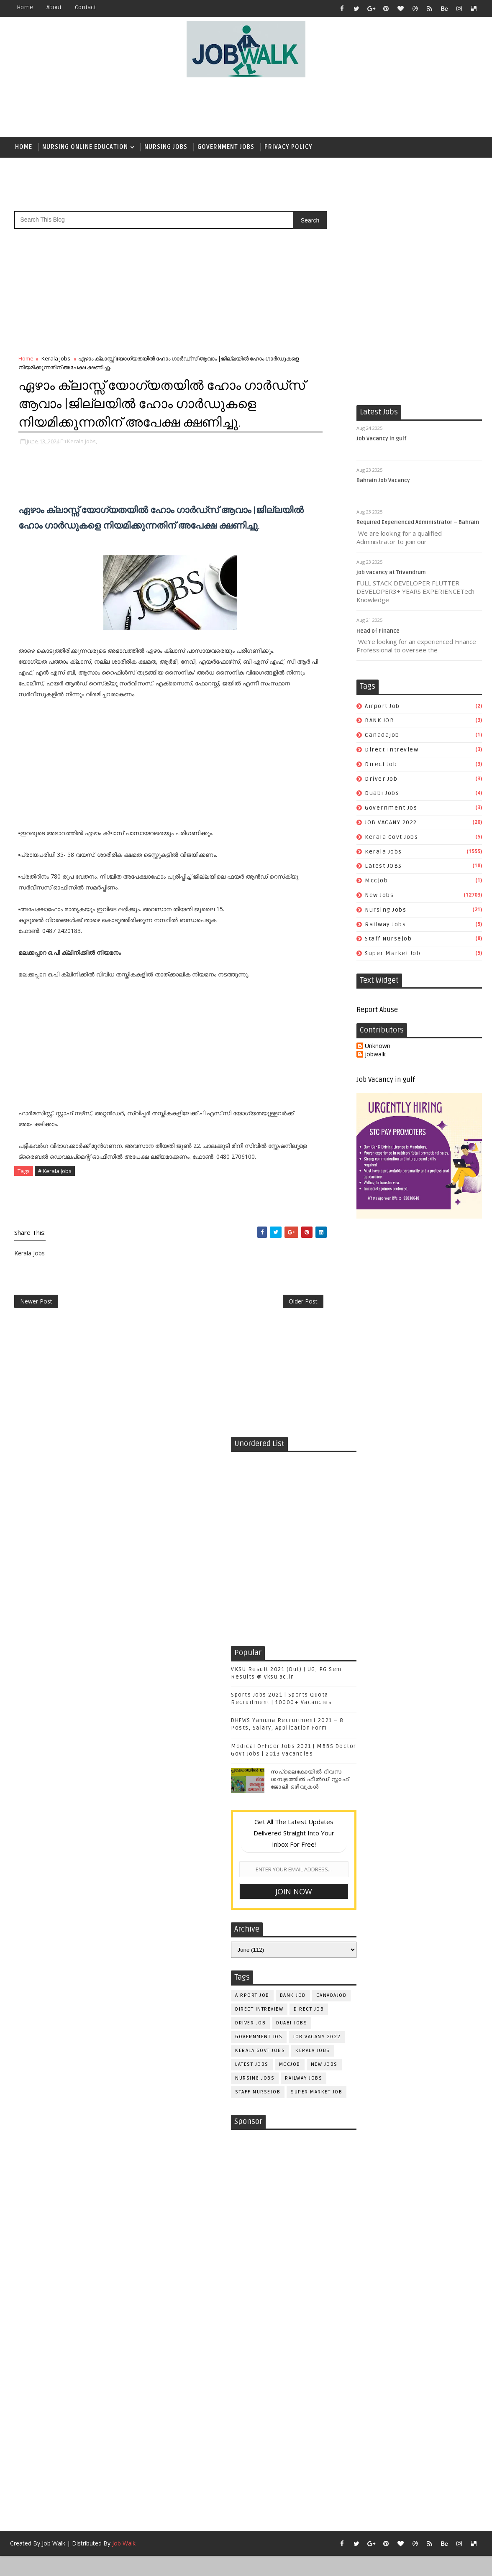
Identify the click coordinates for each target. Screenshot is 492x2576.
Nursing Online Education (85, 147)
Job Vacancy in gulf (381, 439)
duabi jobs (382, 793)
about (54, 7)
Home (25, 7)
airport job (382, 706)
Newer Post (36, 1320)
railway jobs (385, 924)
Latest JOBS (383, 866)
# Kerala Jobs (55, 1189)
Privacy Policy (288, 147)
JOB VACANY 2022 (391, 822)
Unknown (377, 1046)
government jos (391, 808)
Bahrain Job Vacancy (383, 481)
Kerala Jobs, (82, 460)
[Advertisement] (246, 107)
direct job (381, 764)
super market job (392, 954)
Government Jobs (225, 147)
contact (85, 7)
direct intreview (391, 750)
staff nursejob (388, 939)
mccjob (376, 881)
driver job (381, 779)
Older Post (291, 1320)
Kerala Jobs (383, 852)
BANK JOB (379, 721)
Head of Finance (378, 631)
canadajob (382, 735)
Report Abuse (377, 1011)
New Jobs (379, 895)
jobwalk (375, 1055)
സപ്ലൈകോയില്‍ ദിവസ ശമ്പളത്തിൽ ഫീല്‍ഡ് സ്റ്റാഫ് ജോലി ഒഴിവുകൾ (310, 1799)
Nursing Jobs (165, 147)
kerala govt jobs (391, 837)
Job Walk (53, 2563)
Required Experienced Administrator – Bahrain (417, 522)
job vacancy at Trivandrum (391, 573)
